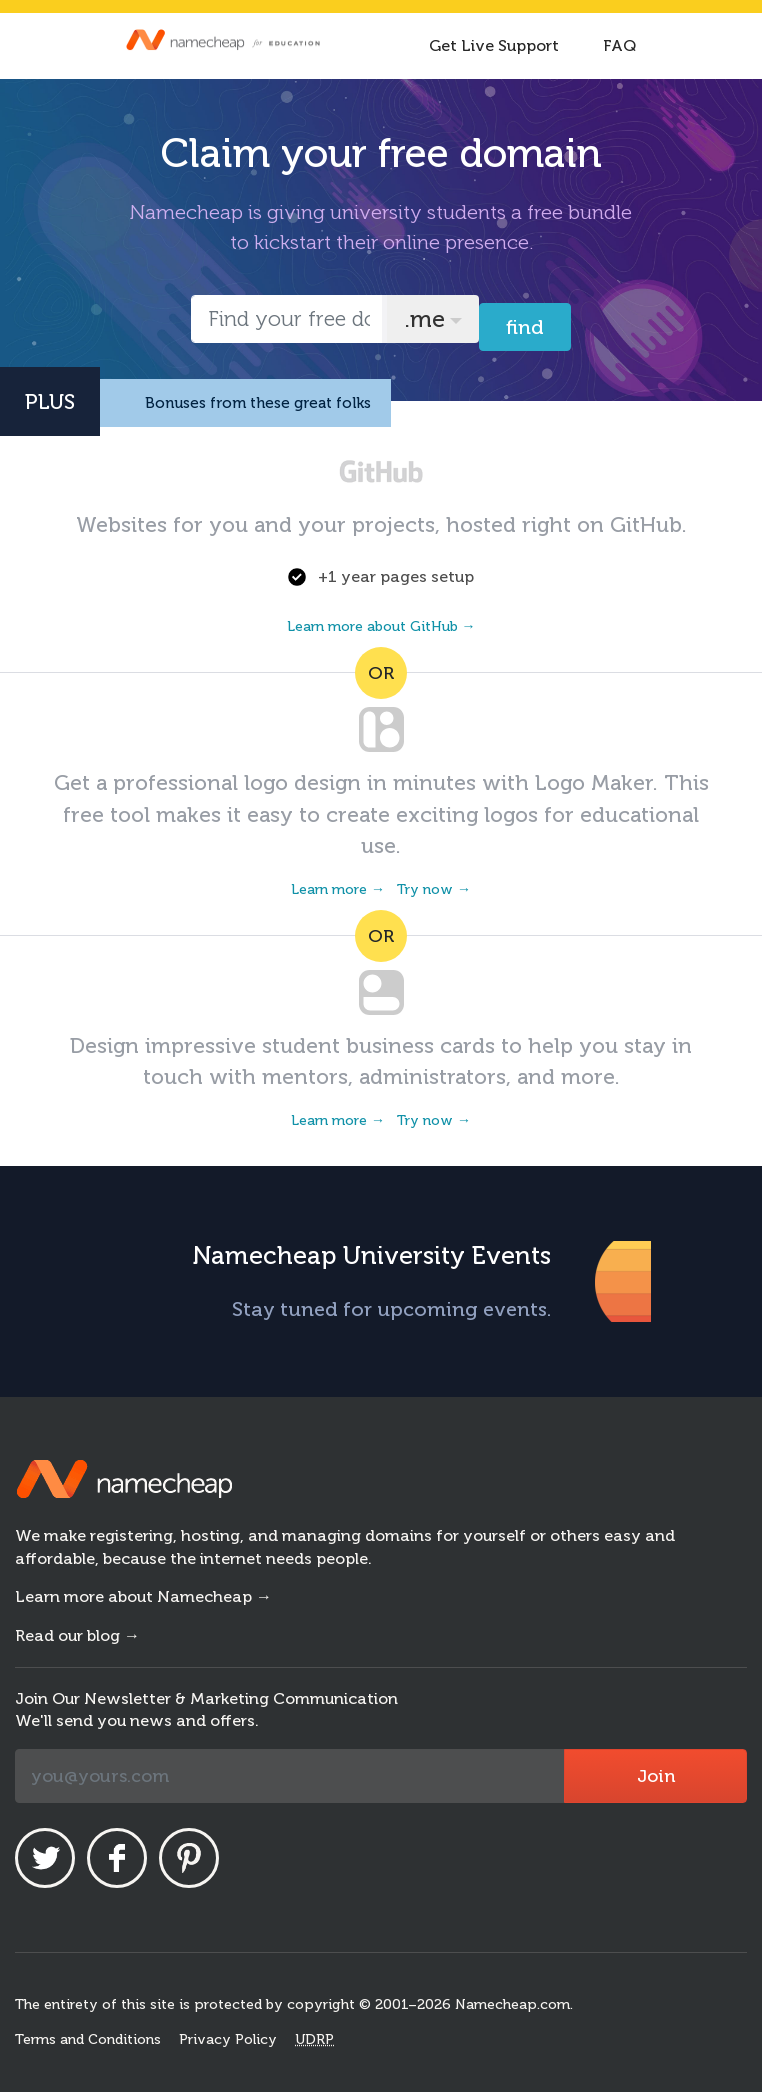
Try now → (434, 889)
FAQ (619, 45)
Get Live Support (494, 45)
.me (424, 319)
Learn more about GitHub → (381, 626)
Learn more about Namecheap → (143, 1596)
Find (525, 327)
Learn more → (338, 889)
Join (656, 1776)
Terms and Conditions (88, 2039)
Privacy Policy (228, 2039)
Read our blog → (77, 1635)
